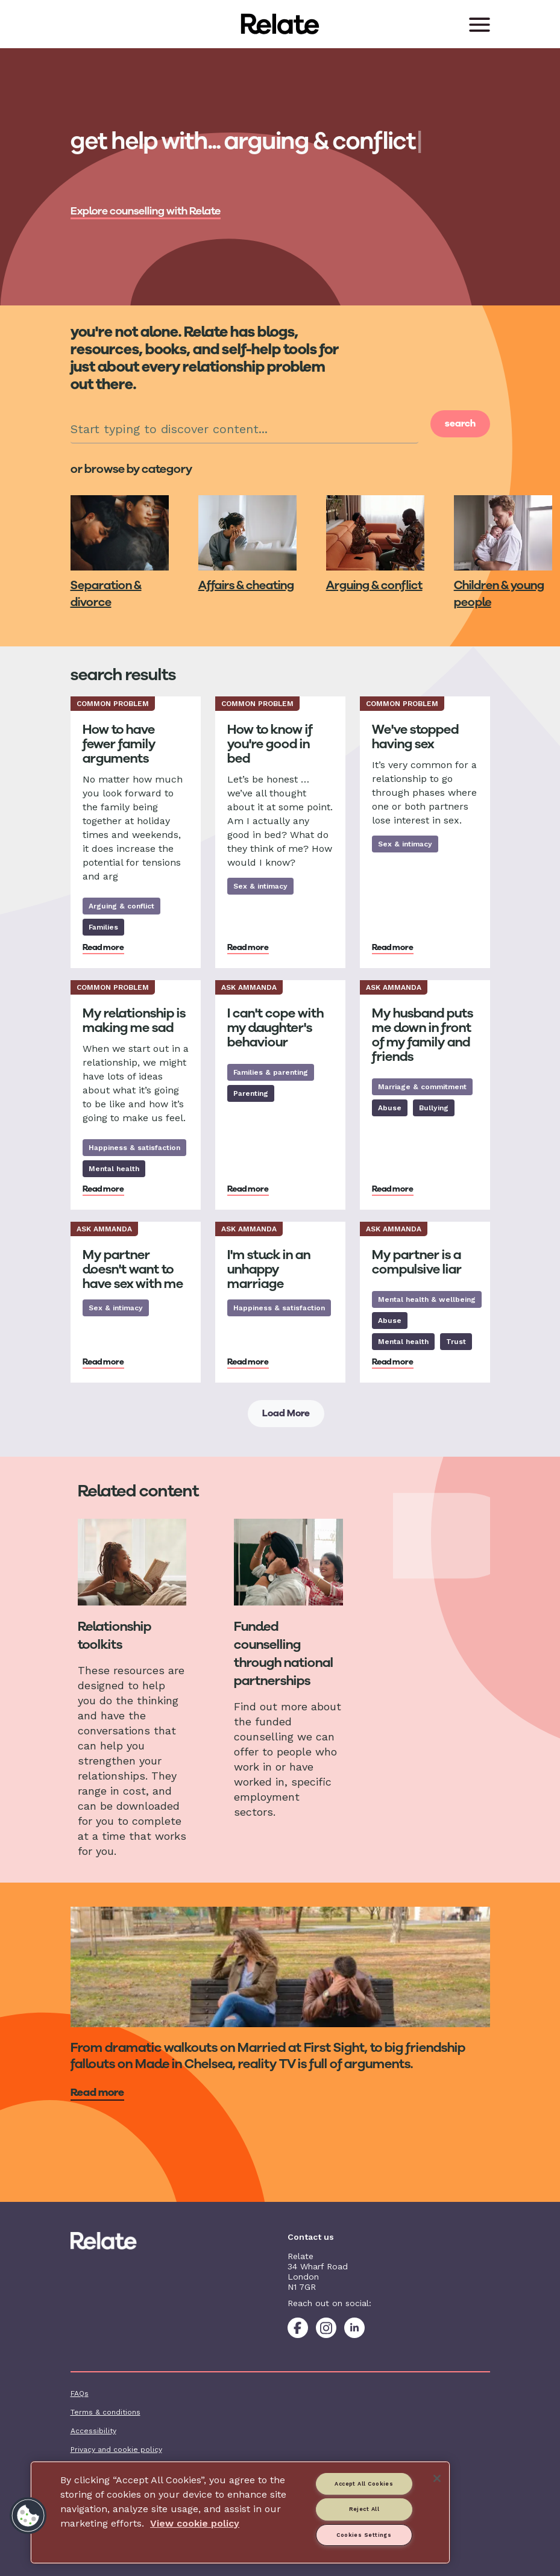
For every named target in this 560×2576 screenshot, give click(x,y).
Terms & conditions (105, 2412)
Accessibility (93, 2431)
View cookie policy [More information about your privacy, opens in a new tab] (194, 2523)
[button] (28, 2515)
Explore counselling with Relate (146, 210)
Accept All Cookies (364, 2484)
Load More (286, 1413)
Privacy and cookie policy (116, 2449)
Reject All (364, 2509)
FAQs (80, 2393)
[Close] (437, 2478)
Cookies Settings (363, 2535)
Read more (103, 947)
